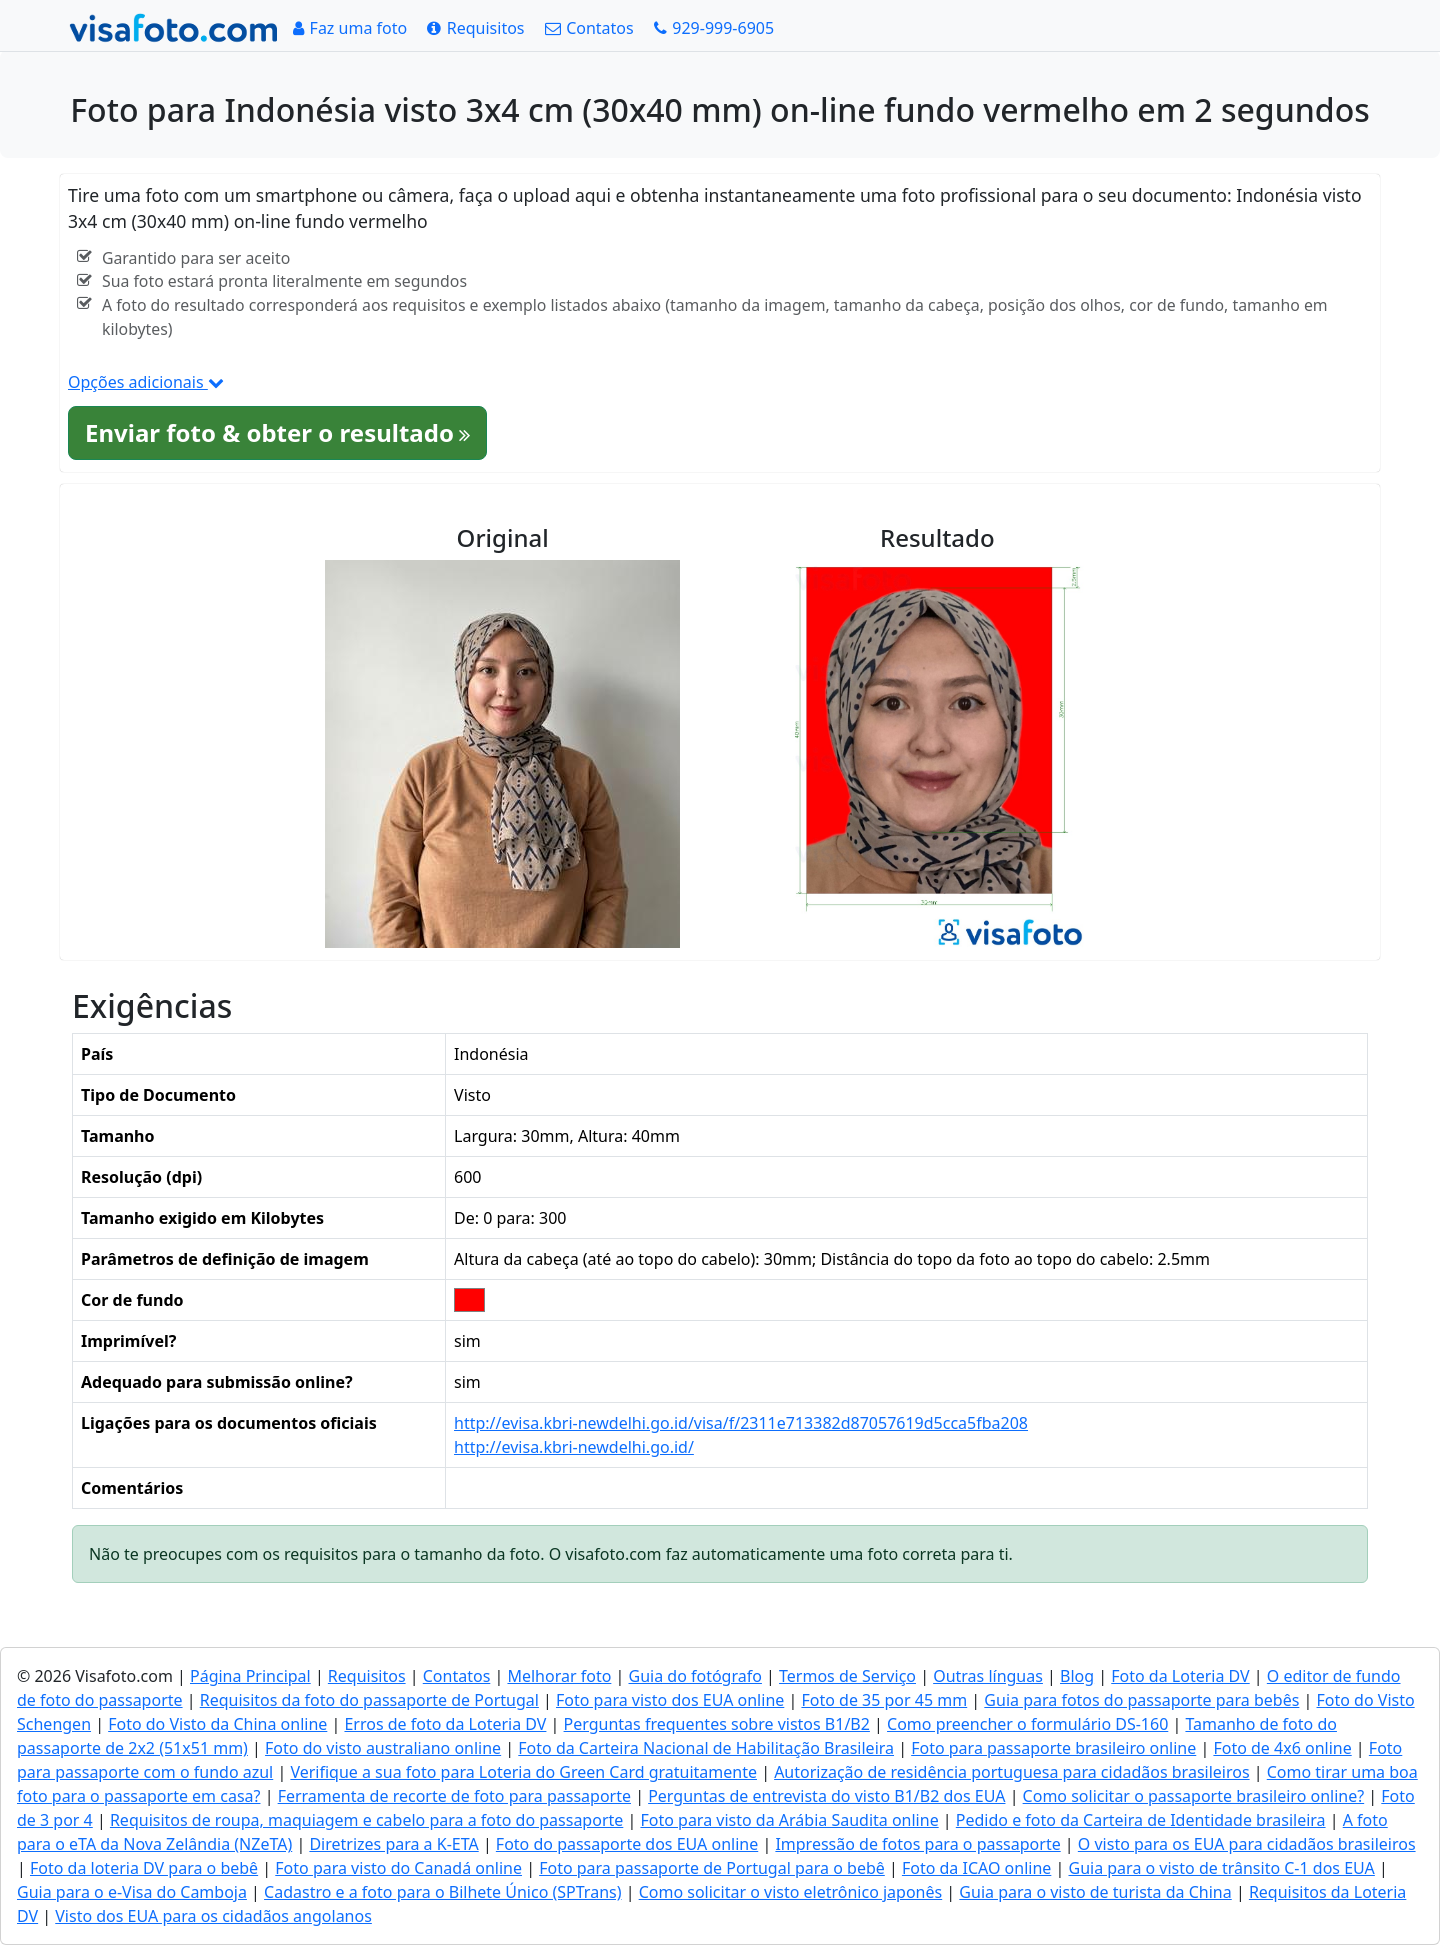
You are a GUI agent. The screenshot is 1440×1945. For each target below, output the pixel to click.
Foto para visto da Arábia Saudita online (789, 1820)
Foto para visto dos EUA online (670, 1700)
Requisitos (367, 1676)
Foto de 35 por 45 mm (884, 1700)
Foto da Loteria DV (1180, 1676)
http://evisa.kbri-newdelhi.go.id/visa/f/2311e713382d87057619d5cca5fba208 (741, 1423)
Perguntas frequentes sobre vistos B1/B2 (717, 1724)
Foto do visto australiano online (383, 1748)
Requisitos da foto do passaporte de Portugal (369, 1700)
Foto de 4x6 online (1282, 1748)
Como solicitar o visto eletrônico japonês (791, 1892)
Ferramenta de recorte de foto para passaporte (454, 1796)
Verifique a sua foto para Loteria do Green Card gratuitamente (523, 1772)
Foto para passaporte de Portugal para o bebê (712, 1868)
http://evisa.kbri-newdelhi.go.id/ (574, 1447)
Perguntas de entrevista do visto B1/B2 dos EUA (826, 1796)
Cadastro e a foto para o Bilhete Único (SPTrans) (442, 1892)
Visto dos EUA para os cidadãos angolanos (213, 1916)
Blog (1077, 1676)
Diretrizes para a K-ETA (393, 1844)
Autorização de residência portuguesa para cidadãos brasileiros (1011, 1772)
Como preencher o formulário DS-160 (1027, 1724)
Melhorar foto (559, 1676)
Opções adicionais (146, 382)
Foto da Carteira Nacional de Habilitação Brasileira (706, 1748)
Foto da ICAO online (976, 1868)
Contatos (457, 1676)
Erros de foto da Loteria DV (445, 1724)
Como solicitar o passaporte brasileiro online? (1194, 1796)
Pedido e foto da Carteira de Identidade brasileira (1141, 1820)
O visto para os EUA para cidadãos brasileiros (1247, 1844)
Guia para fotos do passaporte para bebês (1141, 1700)
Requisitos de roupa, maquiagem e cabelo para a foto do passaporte (366, 1820)
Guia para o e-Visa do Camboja (132, 1892)
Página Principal (250, 1676)
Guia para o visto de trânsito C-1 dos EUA (1221, 1868)
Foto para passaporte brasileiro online (1053, 1748)
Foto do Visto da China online (217, 1724)
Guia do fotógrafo (695, 1676)
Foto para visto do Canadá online (398, 1868)
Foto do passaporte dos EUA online (627, 1844)
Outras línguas (988, 1676)
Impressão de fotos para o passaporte (917, 1844)
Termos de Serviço (847, 1676)
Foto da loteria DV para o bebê (144, 1868)
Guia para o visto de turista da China (1095, 1892)
